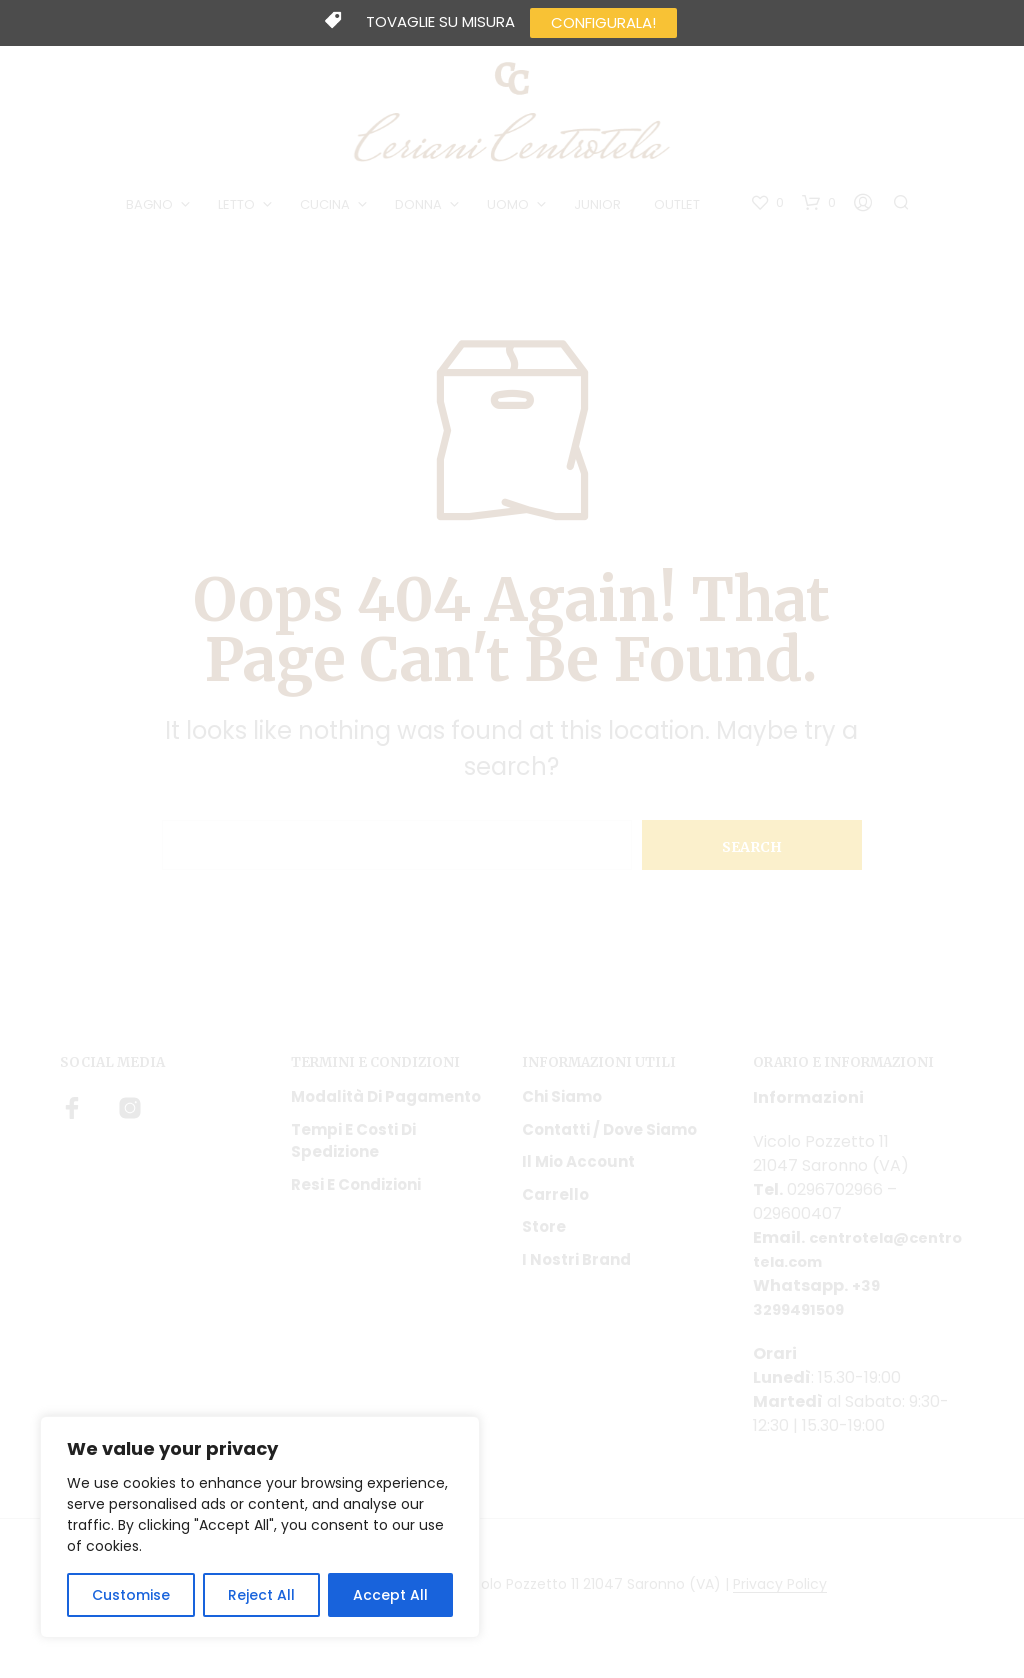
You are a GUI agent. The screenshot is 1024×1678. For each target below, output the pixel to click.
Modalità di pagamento (386, 1104)
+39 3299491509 (818, 1305)
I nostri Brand (576, 1266)
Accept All (390, 1595)
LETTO (240, 208)
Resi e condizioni (356, 1191)
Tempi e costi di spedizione (353, 1148)
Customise (131, 1595)
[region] (260, 1527)
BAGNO (153, 208)
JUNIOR (601, 208)
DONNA (422, 208)
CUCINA (329, 208)
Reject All (261, 1595)
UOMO (512, 208)
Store (544, 1234)
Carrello (555, 1201)
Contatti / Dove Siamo (609, 1136)
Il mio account (578, 1169)
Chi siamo (562, 1104)
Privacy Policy (780, 1593)
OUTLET (681, 208)
